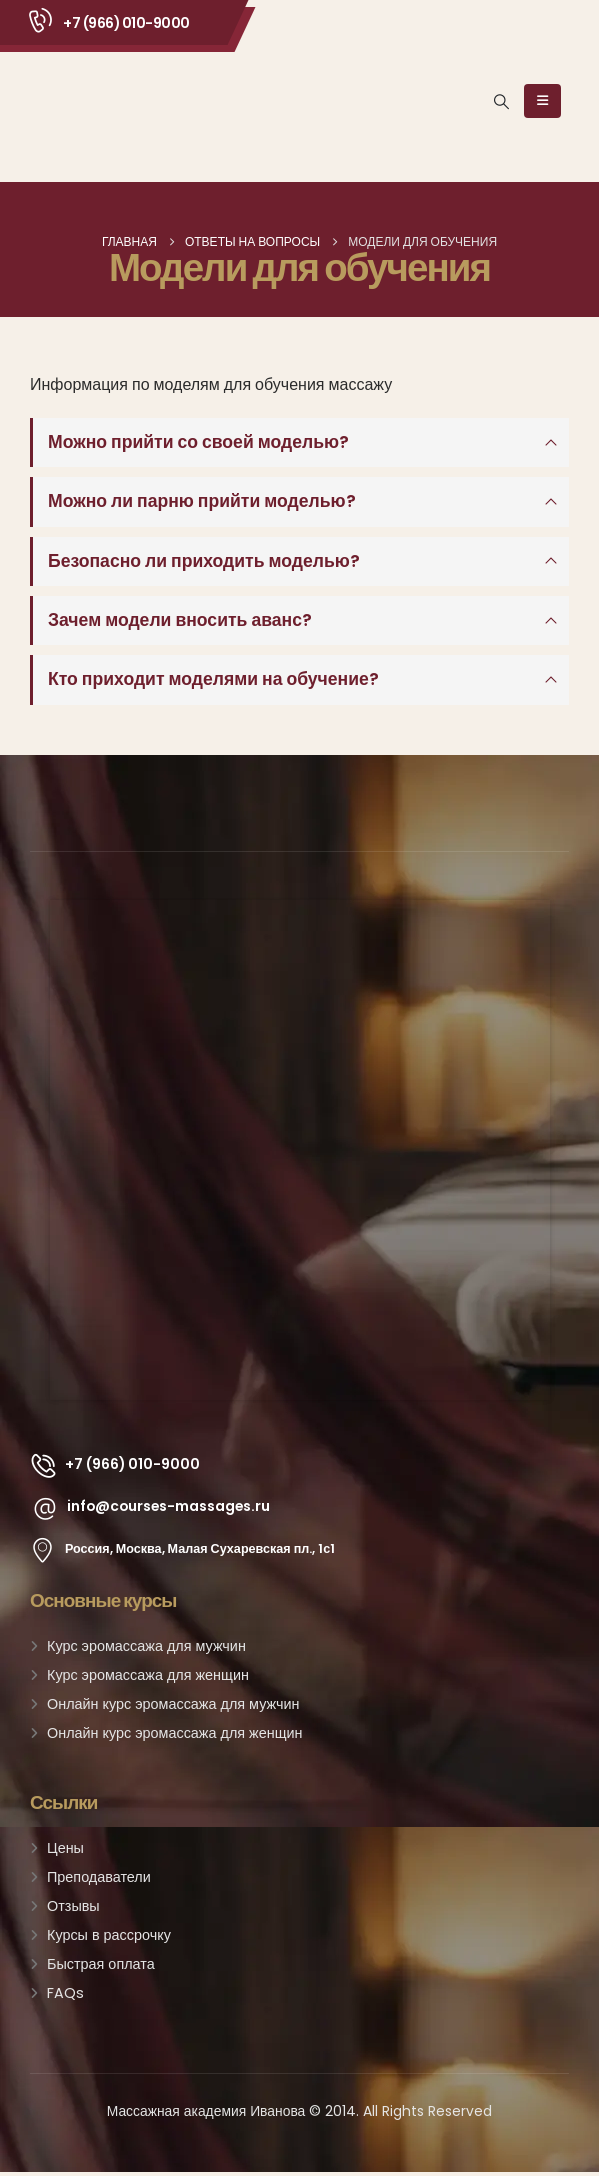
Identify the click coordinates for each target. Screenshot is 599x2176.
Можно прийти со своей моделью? (198, 443)
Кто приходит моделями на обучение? (213, 683)
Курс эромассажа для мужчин (146, 1650)
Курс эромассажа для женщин (148, 1679)
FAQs (65, 1997)
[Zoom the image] (300, 916)
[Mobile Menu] (542, 101)
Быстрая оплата (101, 1968)
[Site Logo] (91, 101)
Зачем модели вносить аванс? (180, 623)
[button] (502, 102)
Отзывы (73, 1910)
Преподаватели (99, 1881)
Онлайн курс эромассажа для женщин (174, 1737)
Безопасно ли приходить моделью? (204, 563)
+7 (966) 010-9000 (126, 23)
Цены (65, 1852)
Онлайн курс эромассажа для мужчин (173, 1708)
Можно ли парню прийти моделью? (202, 503)
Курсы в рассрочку (109, 1939)
